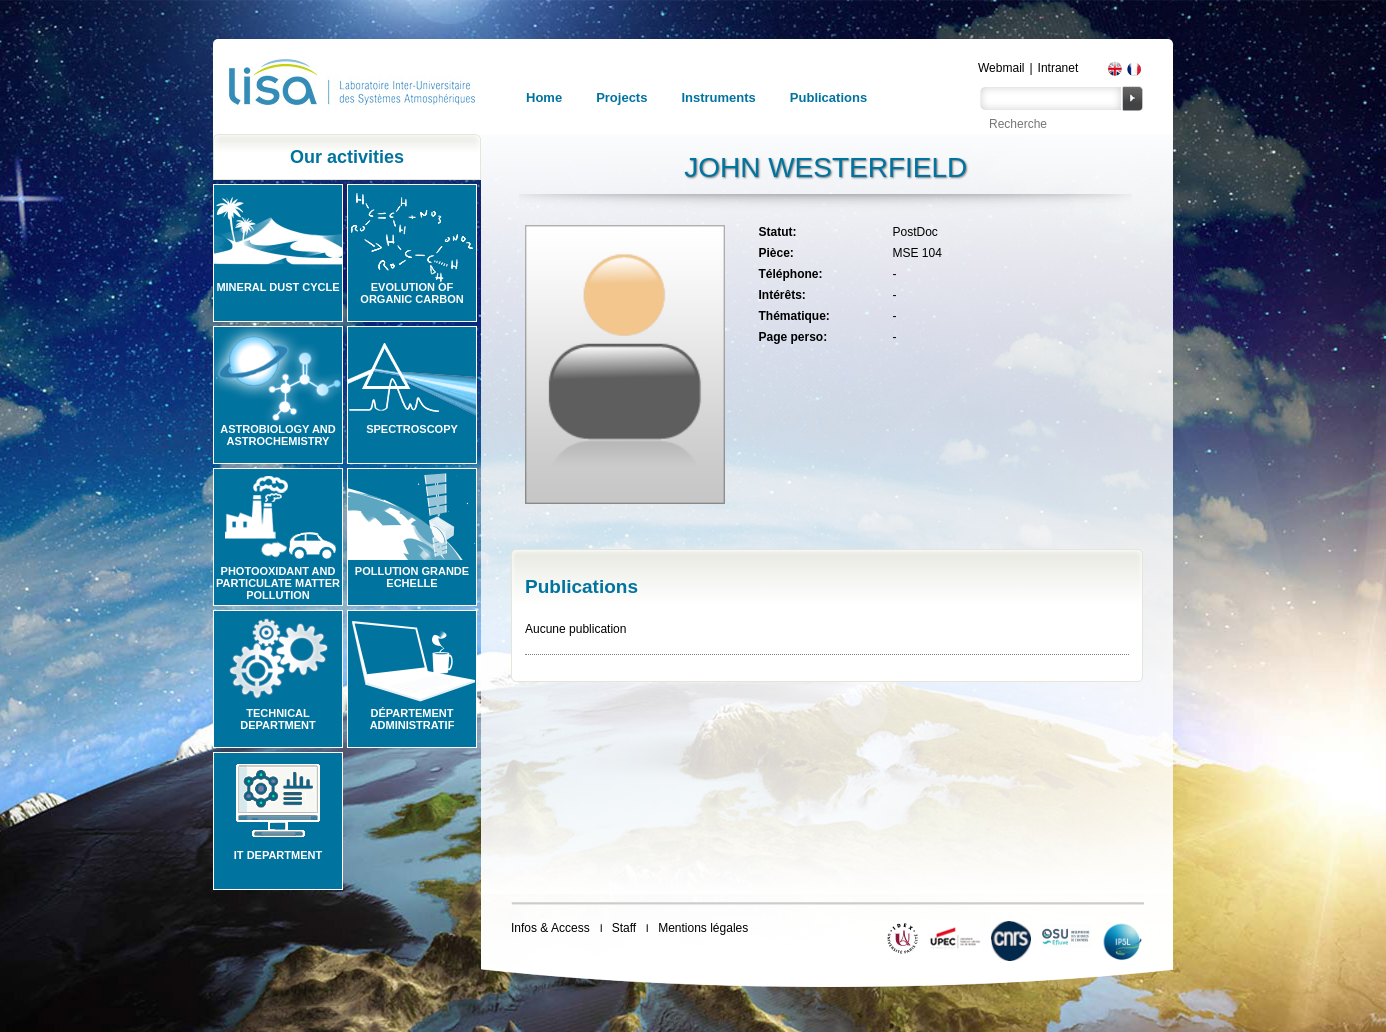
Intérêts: (781, 295)
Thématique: (793, 316)
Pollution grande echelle (412, 577)
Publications (828, 97)
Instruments (718, 97)
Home (544, 97)
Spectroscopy (412, 429)
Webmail (1001, 68)
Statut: (777, 232)
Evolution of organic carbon (411, 293)
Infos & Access (550, 928)
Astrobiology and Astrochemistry (278, 435)
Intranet (1058, 68)
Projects (621, 97)
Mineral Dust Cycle (277, 287)
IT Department (278, 855)
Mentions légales (703, 928)
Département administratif (412, 719)
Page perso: (792, 337)
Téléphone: (790, 274)
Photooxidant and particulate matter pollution (278, 583)
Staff (624, 928)
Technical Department (278, 719)
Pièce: (775, 253)
